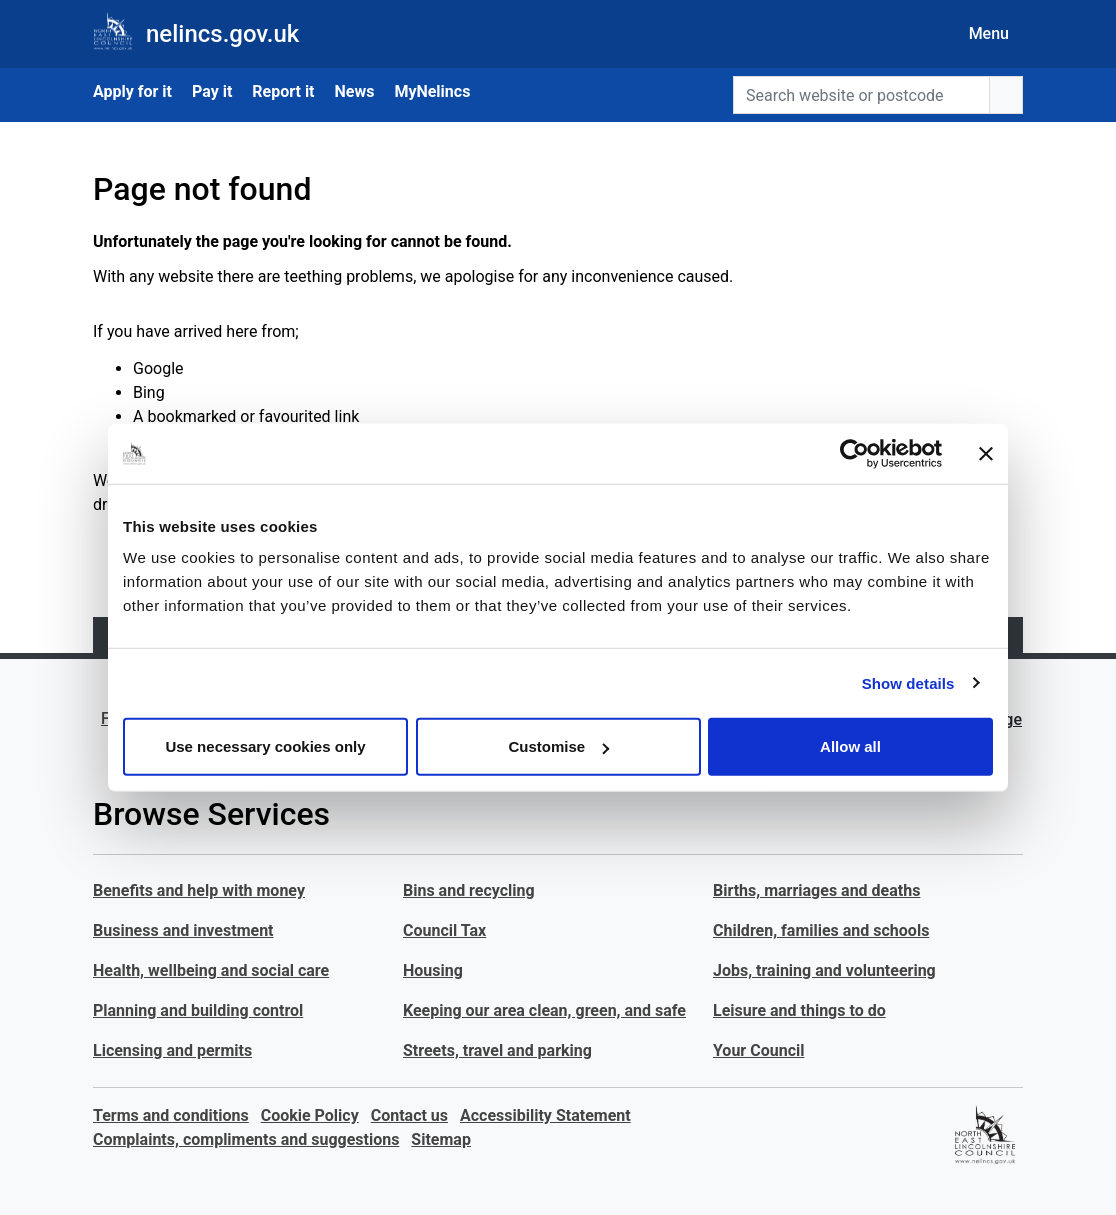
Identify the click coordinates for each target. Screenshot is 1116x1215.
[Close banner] (986, 453)
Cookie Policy (310, 1115)
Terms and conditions (171, 1115)
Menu (989, 33)
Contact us (409, 1115)
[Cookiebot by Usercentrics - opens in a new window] (854, 453)
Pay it (212, 91)
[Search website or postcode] (861, 95)
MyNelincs (432, 91)
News (355, 91)
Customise (558, 746)
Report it (283, 91)
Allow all (850, 746)
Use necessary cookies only (265, 746)
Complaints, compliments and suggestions (246, 1139)
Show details (908, 682)
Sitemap (441, 1139)
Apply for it (132, 91)
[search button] (1006, 95)
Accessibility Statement (545, 1115)
